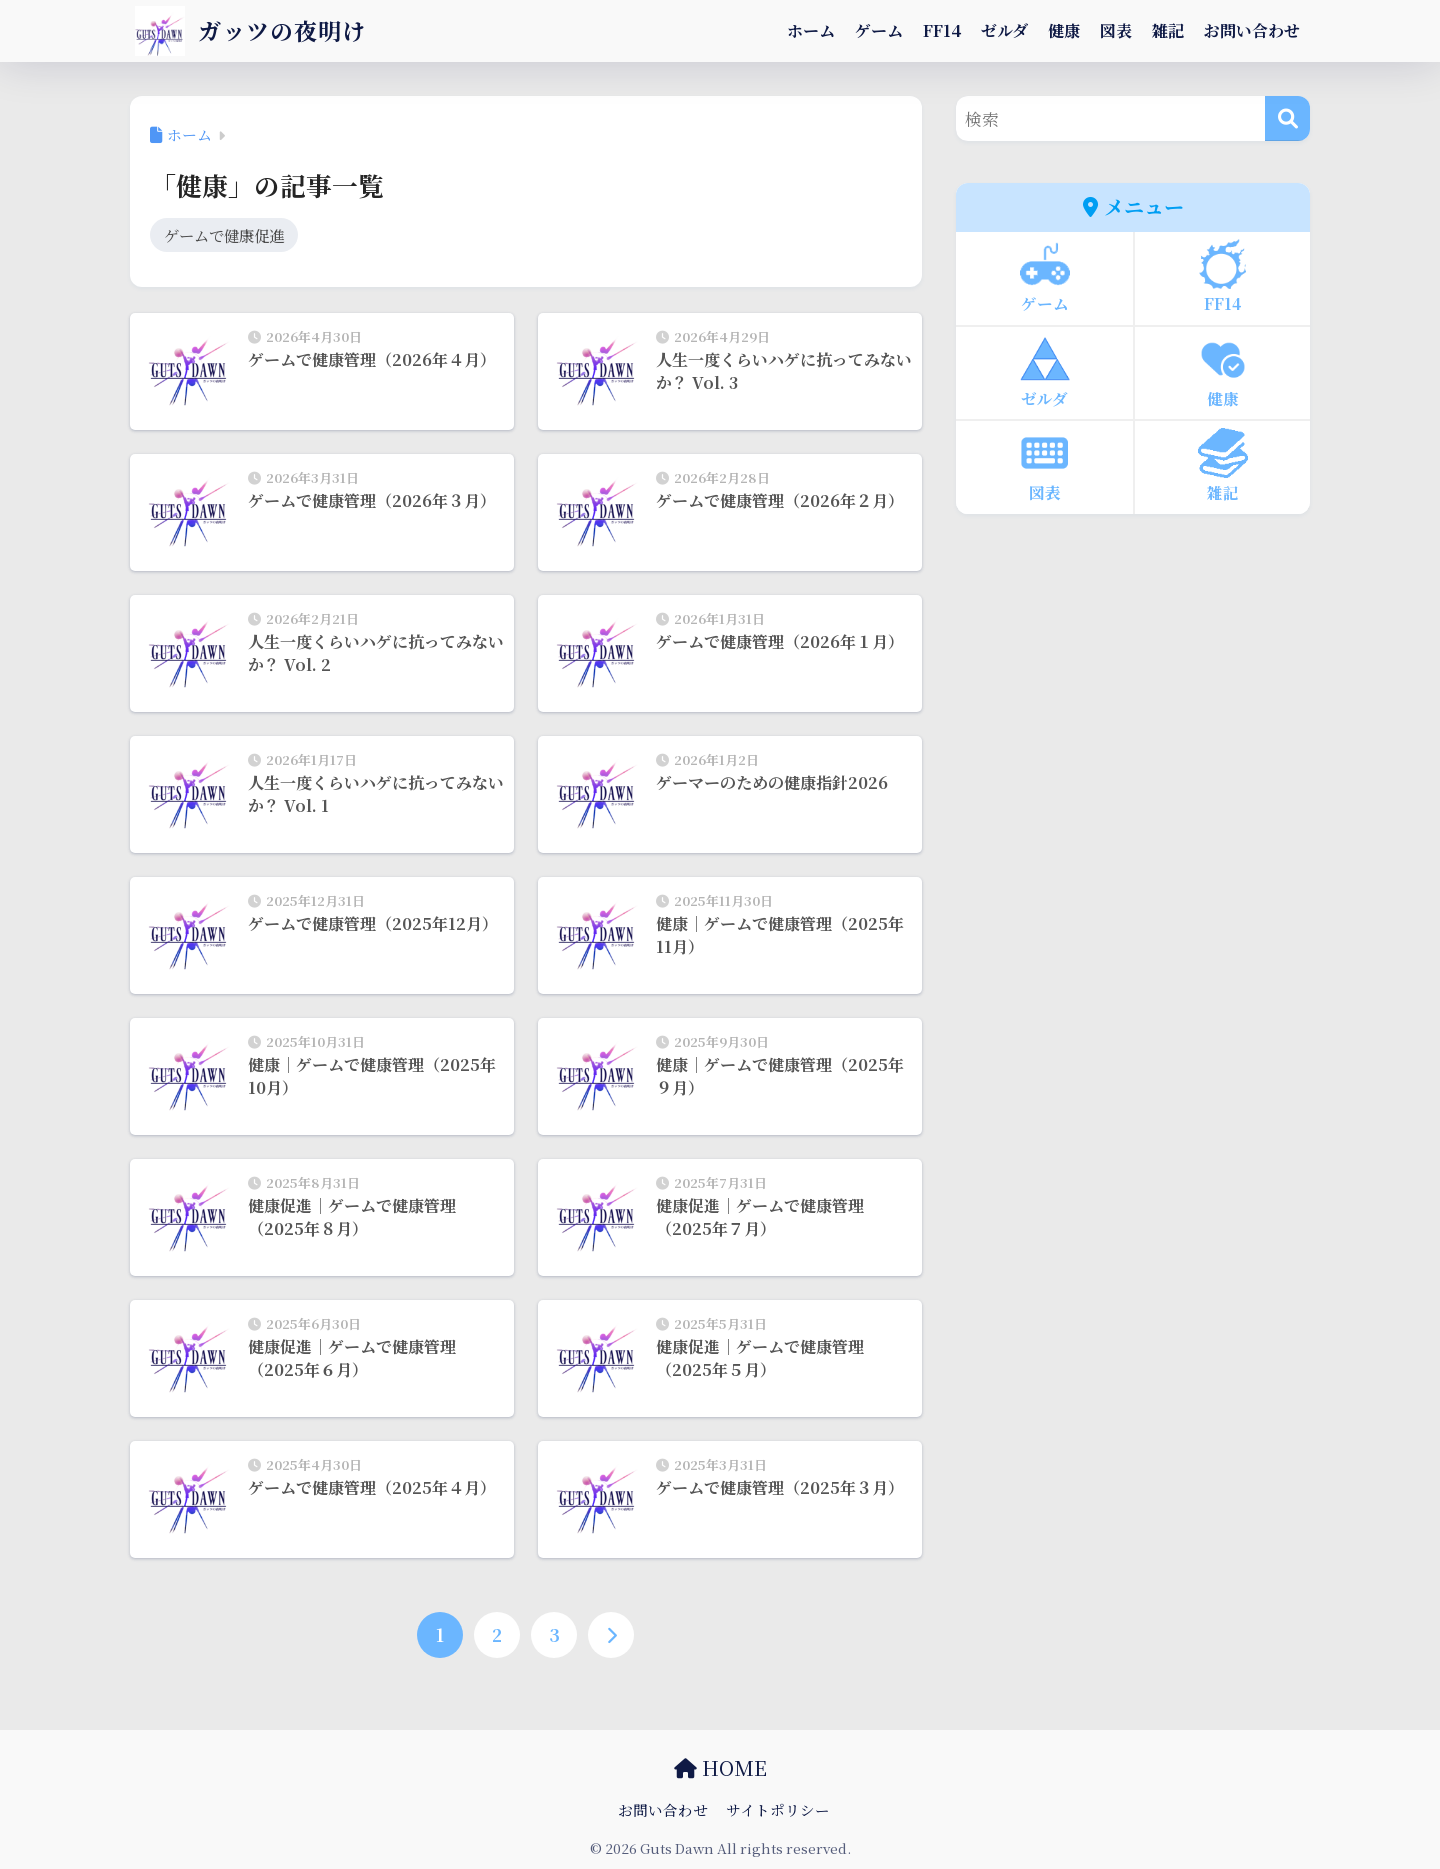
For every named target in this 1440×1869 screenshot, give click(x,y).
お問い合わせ (1252, 30)
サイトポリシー (778, 1809)
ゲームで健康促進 (224, 235)
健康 (1064, 30)
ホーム (811, 30)
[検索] (1287, 118)
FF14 (942, 30)
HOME (720, 1767)
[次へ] (611, 1635)
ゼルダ (1004, 30)
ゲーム (879, 30)
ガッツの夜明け (250, 30)
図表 (1116, 30)
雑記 (1168, 30)
